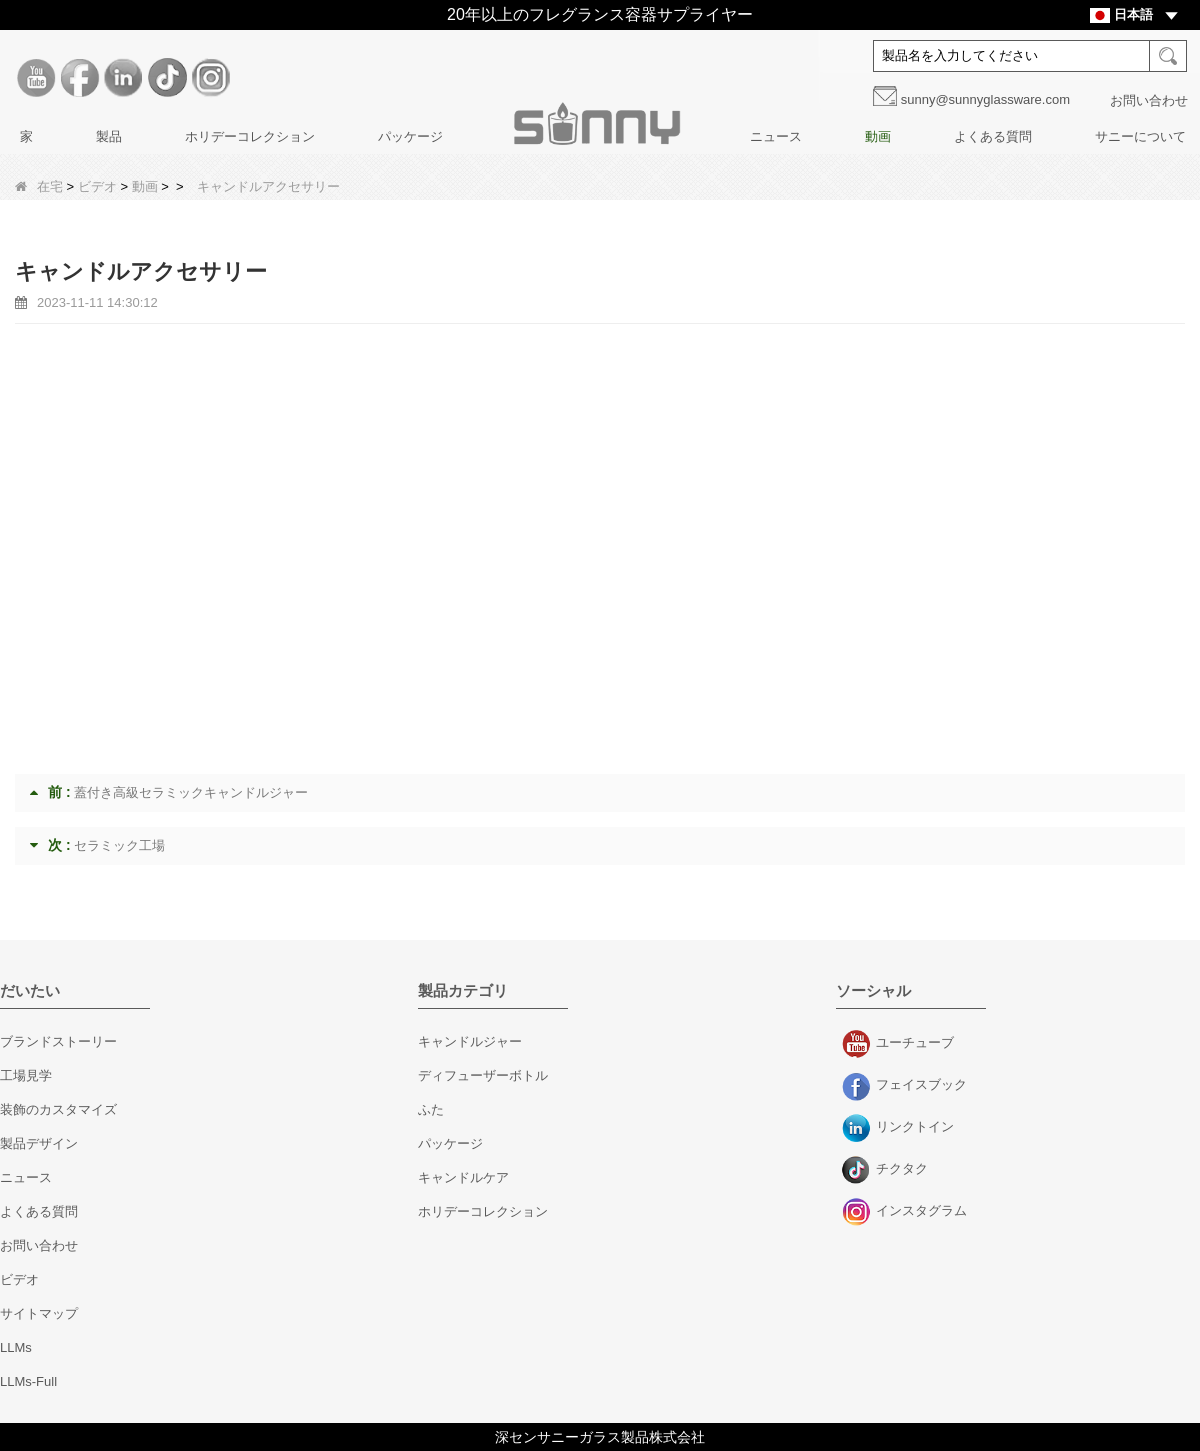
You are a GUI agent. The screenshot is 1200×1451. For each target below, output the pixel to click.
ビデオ (97, 186)
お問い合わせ (1149, 100)
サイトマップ (39, 1313)
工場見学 (26, 1075)
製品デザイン (39, 1143)
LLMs (16, 1347)
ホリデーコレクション (250, 136)
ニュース (776, 136)
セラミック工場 (119, 845)
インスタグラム (858, 1213)
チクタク (858, 1171)
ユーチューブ (858, 1045)
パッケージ (410, 136)
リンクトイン (858, 1129)
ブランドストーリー (58, 1041)
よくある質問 (993, 136)
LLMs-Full (28, 1381)
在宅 (39, 186)
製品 (109, 136)
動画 (878, 136)
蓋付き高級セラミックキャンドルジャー (191, 792)
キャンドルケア (463, 1177)
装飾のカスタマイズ (58, 1109)
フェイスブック (858, 1087)
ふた (431, 1109)
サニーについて (1140, 136)
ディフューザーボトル (483, 1075)
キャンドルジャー (470, 1041)
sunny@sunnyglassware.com (985, 99)
